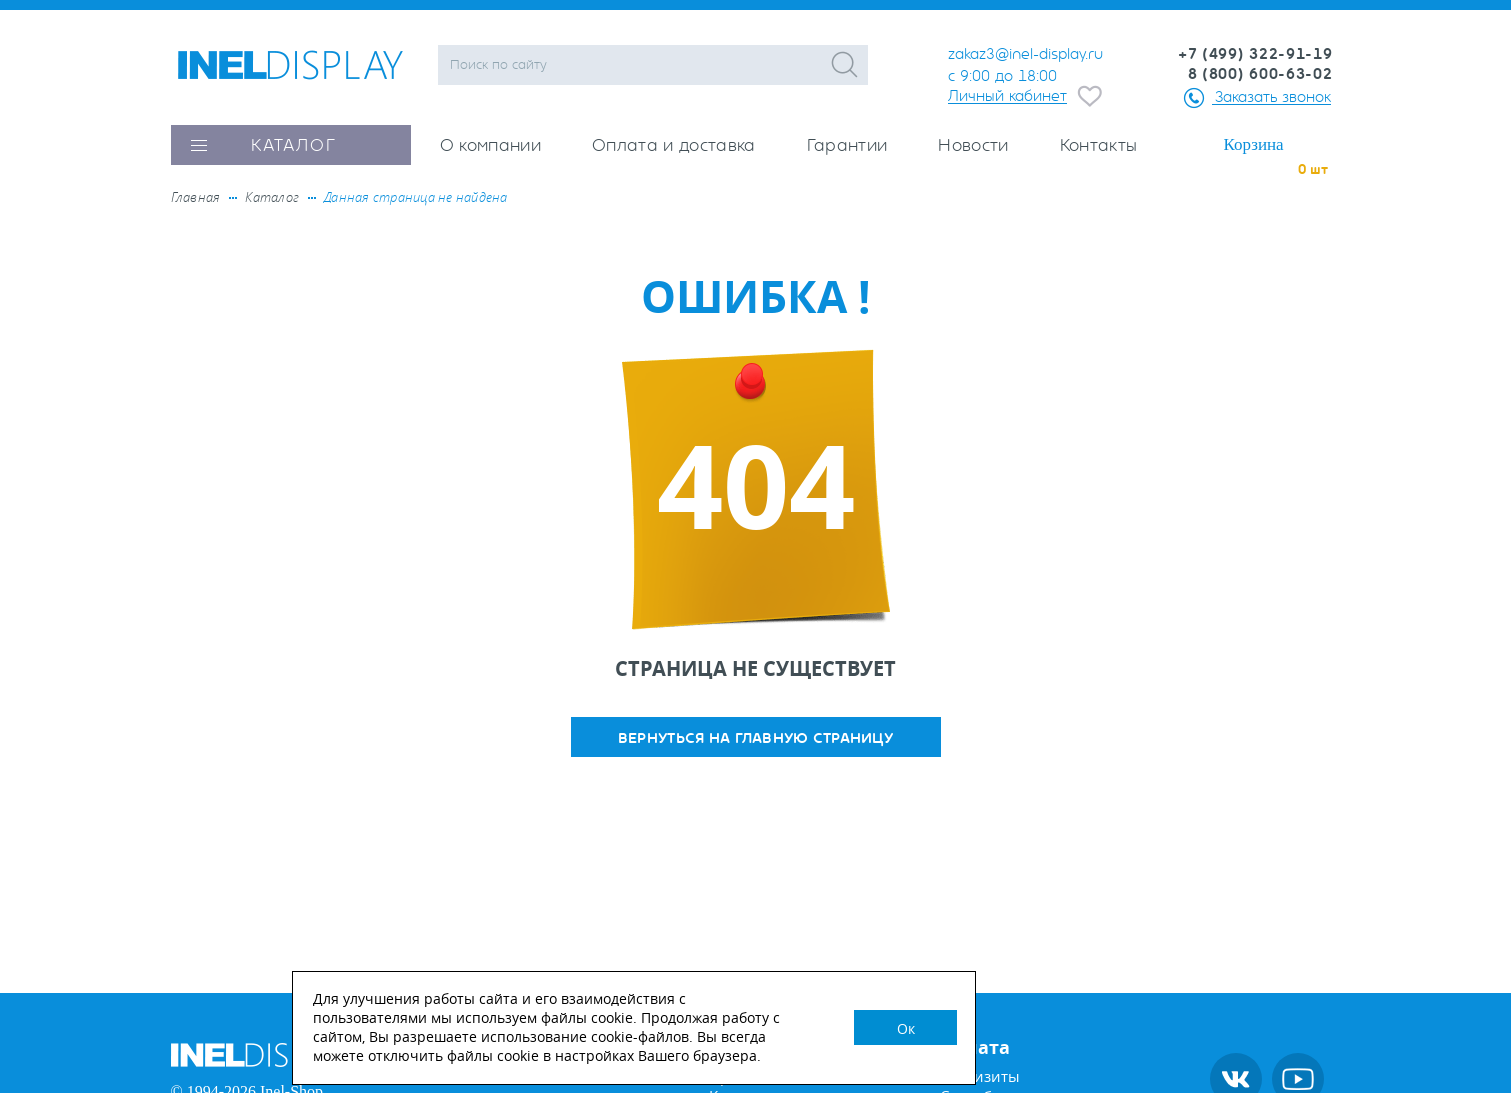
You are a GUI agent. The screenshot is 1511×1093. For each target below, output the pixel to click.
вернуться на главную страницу (755, 738)
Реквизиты (980, 1076)
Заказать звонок (1273, 96)
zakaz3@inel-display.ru (1025, 54)
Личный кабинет (1007, 95)
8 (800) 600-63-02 (1260, 74)
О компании (490, 145)
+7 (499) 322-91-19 (1255, 54)
